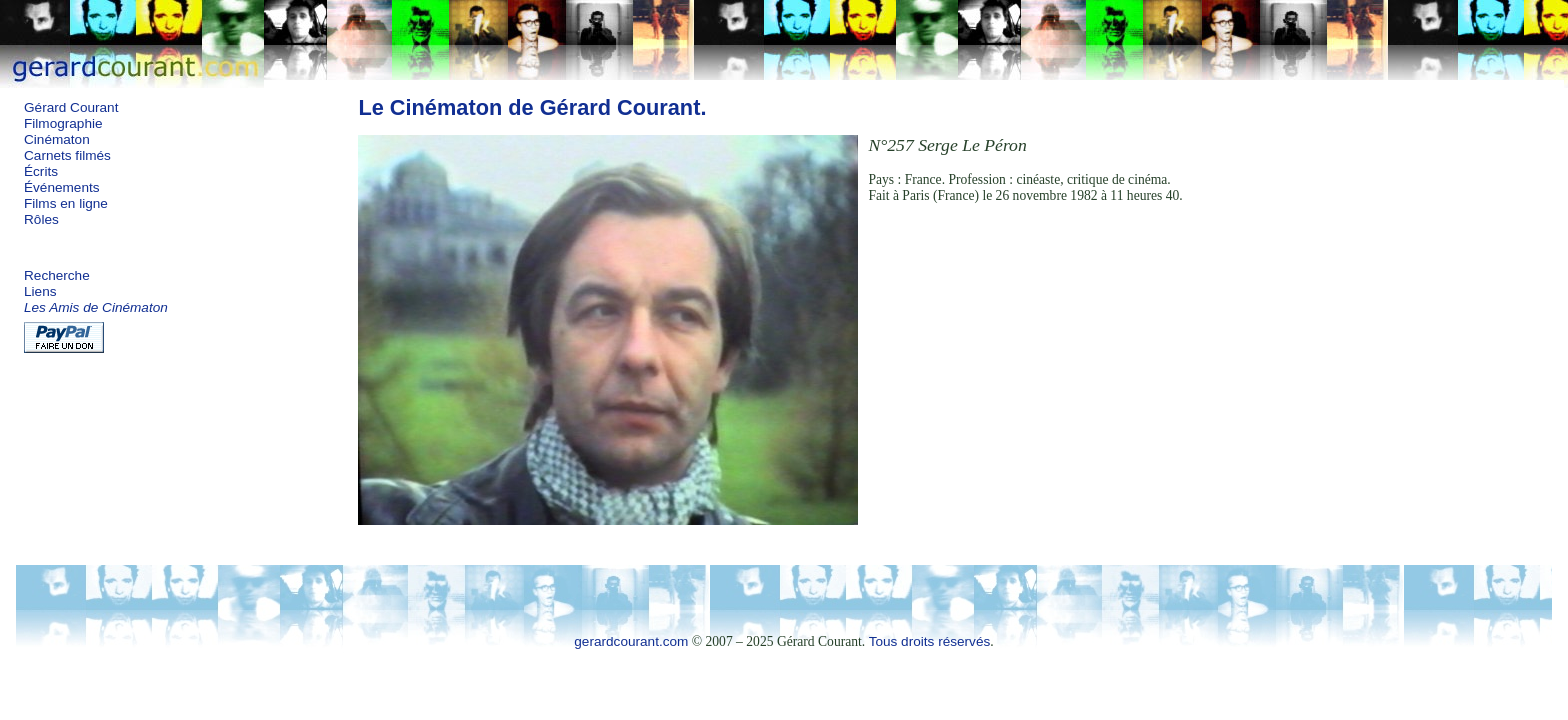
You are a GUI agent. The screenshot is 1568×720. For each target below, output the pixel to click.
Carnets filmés (67, 155)
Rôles (41, 219)
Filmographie (63, 123)
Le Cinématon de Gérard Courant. (532, 107)
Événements (62, 187)
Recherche (57, 275)
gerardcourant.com (631, 641)
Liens (40, 291)
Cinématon (57, 139)
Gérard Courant (71, 107)
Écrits (41, 171)
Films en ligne (66, 203)
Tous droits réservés (930, 641)
